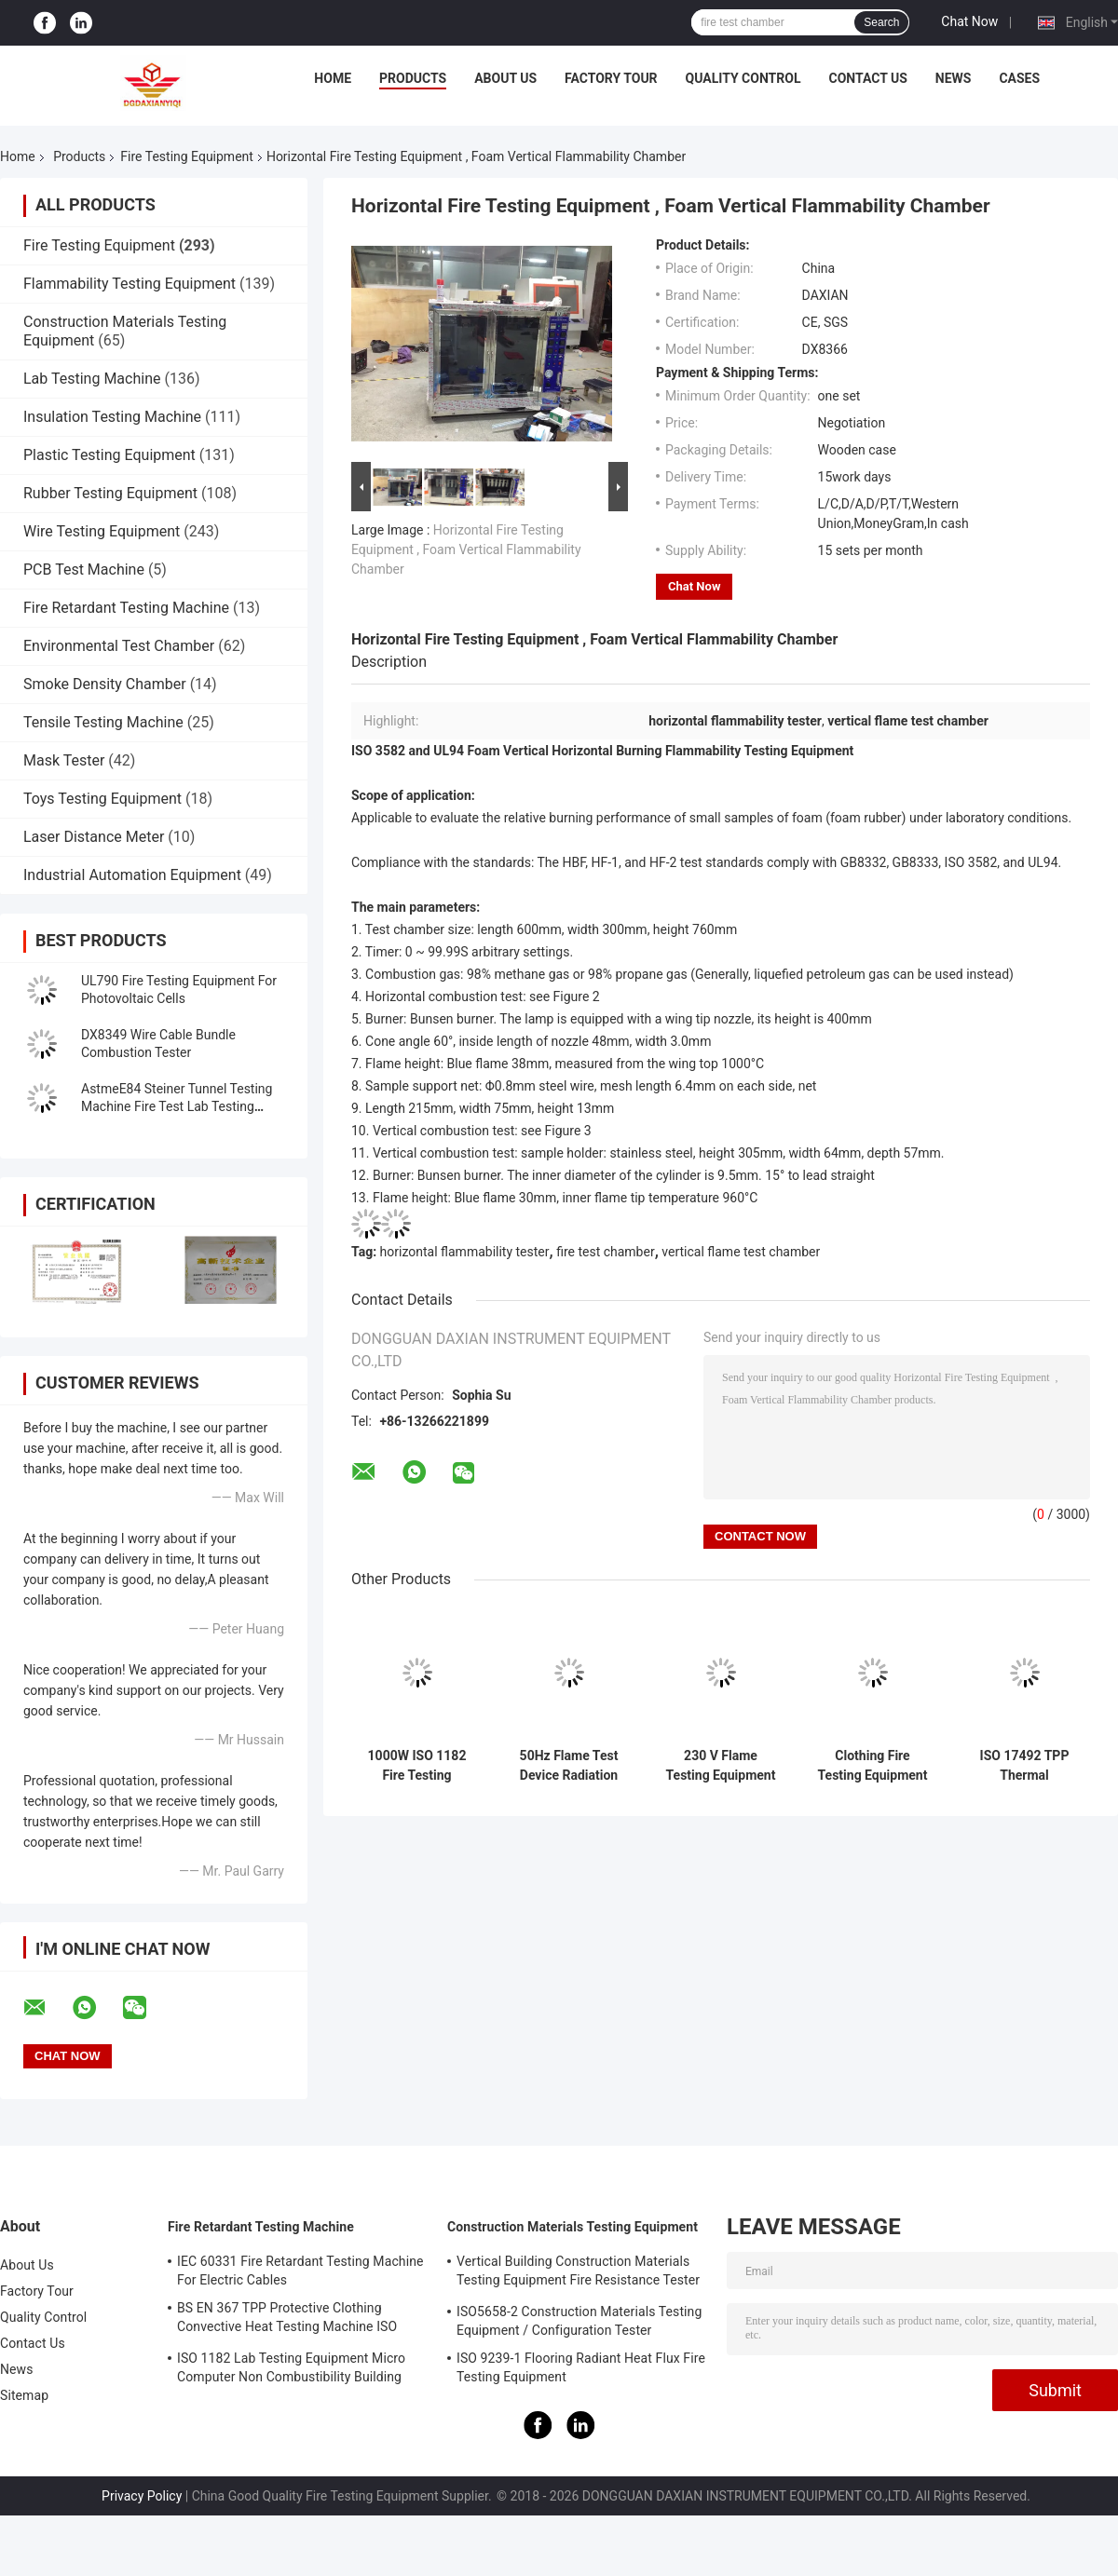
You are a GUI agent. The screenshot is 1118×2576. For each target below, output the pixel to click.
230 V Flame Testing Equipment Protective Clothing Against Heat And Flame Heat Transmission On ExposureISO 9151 (720, 1765)
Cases (1019, 78)
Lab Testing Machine (91, 378)
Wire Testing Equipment (101, 531)
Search (881, 22)
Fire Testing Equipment (186, 156)
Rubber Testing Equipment (110, 493)
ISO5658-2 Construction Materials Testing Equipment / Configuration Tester (579, 2321)
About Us (505, 78)
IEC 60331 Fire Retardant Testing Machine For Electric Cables (300, 2270)
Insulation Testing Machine (112, 417)
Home (332, 78)
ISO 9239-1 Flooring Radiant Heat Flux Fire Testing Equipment (581, 2367)
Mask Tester (63, 760)
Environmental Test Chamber (118, 646)
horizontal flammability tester (465, 1251)
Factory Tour (611, 78)
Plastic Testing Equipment (109, 455)
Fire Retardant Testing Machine (126, 608)
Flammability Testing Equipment (129, 283)
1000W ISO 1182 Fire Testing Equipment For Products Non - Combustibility (417, 1765)
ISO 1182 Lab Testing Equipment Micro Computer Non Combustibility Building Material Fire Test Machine (291, 2370)
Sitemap (24, 2395)
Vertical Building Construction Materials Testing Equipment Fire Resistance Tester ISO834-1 (578, 2273)
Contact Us (867, 78)
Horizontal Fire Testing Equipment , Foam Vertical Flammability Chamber (466, 549)
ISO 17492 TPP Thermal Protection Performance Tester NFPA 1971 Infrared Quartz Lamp (1024, 1765)
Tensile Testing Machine (103, 722)
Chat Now (969, 21)
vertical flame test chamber (740, 1251)
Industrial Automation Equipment (132, 875)
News (953, 78)
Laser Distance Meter (93, 837)
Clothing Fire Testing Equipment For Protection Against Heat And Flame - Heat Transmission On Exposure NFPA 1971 (873, 1765)
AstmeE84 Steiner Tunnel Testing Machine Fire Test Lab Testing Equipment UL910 (176, 1106)
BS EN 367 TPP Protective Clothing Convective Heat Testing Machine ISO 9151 (287, 2319)
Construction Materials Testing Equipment (572, 2226)
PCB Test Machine (83, 569)
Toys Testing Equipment (102, 798)
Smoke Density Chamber (104, 684)
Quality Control (743, 78)
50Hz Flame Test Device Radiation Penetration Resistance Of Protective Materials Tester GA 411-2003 (569, 1765)
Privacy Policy (142, 2495)
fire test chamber (605, 1251)
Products (412, 78)
